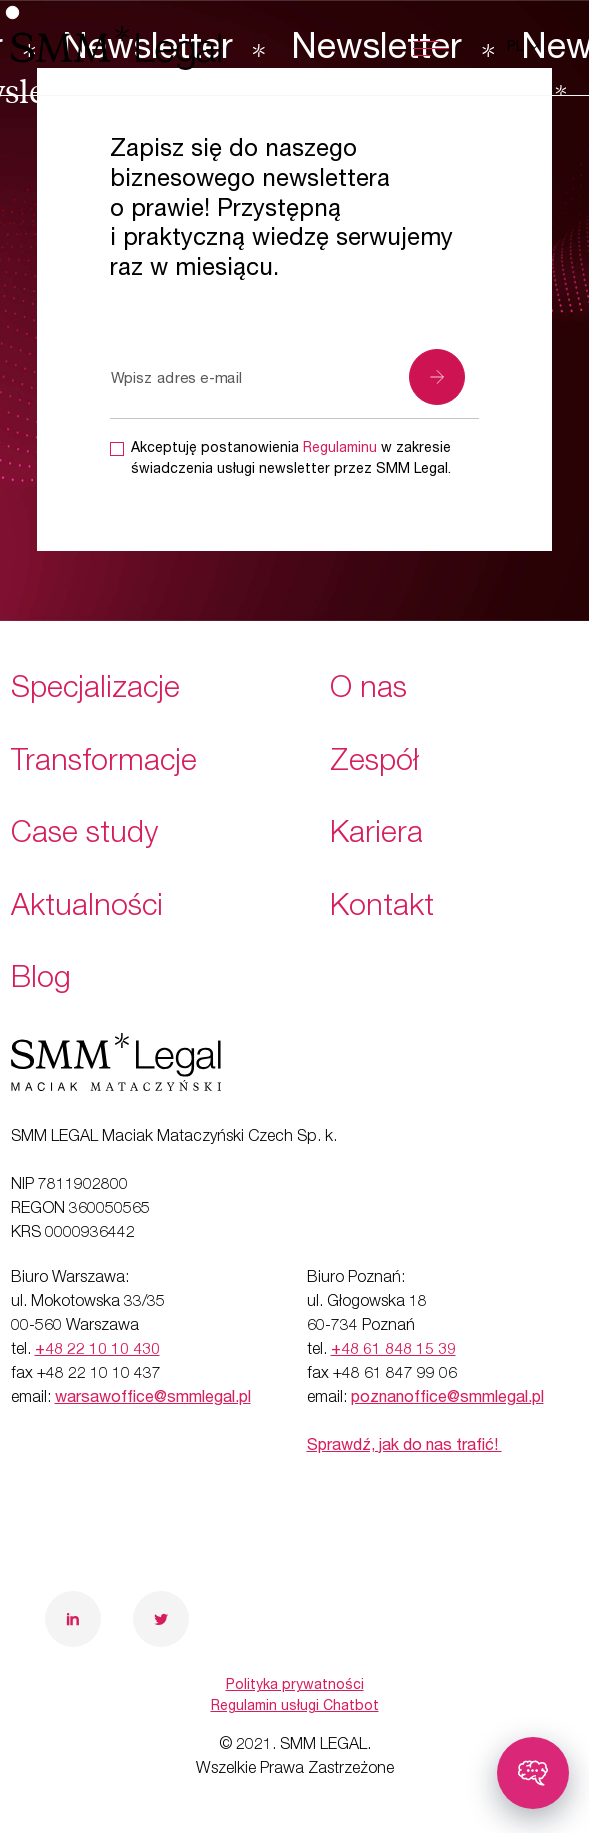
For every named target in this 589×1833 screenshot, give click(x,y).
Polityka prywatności (295, 1686)
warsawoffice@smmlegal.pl (153, 1399)
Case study (84, 836)
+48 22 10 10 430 (97, 1351)
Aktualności (87, 909)
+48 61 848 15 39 (393, 1351)
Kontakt (382, 909)
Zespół (374, 764)
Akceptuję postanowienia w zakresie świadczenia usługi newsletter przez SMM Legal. (291, 459)
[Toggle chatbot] (533, 1773)
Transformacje (104, 764)
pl (517, 48)
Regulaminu (340, 449)
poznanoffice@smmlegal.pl (447, 1399)
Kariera (376, 836)
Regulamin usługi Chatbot (295, 1707)
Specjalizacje (95, 691)
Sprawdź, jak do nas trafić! (404, 1447)
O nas (368, 691)
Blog (41, 981)
